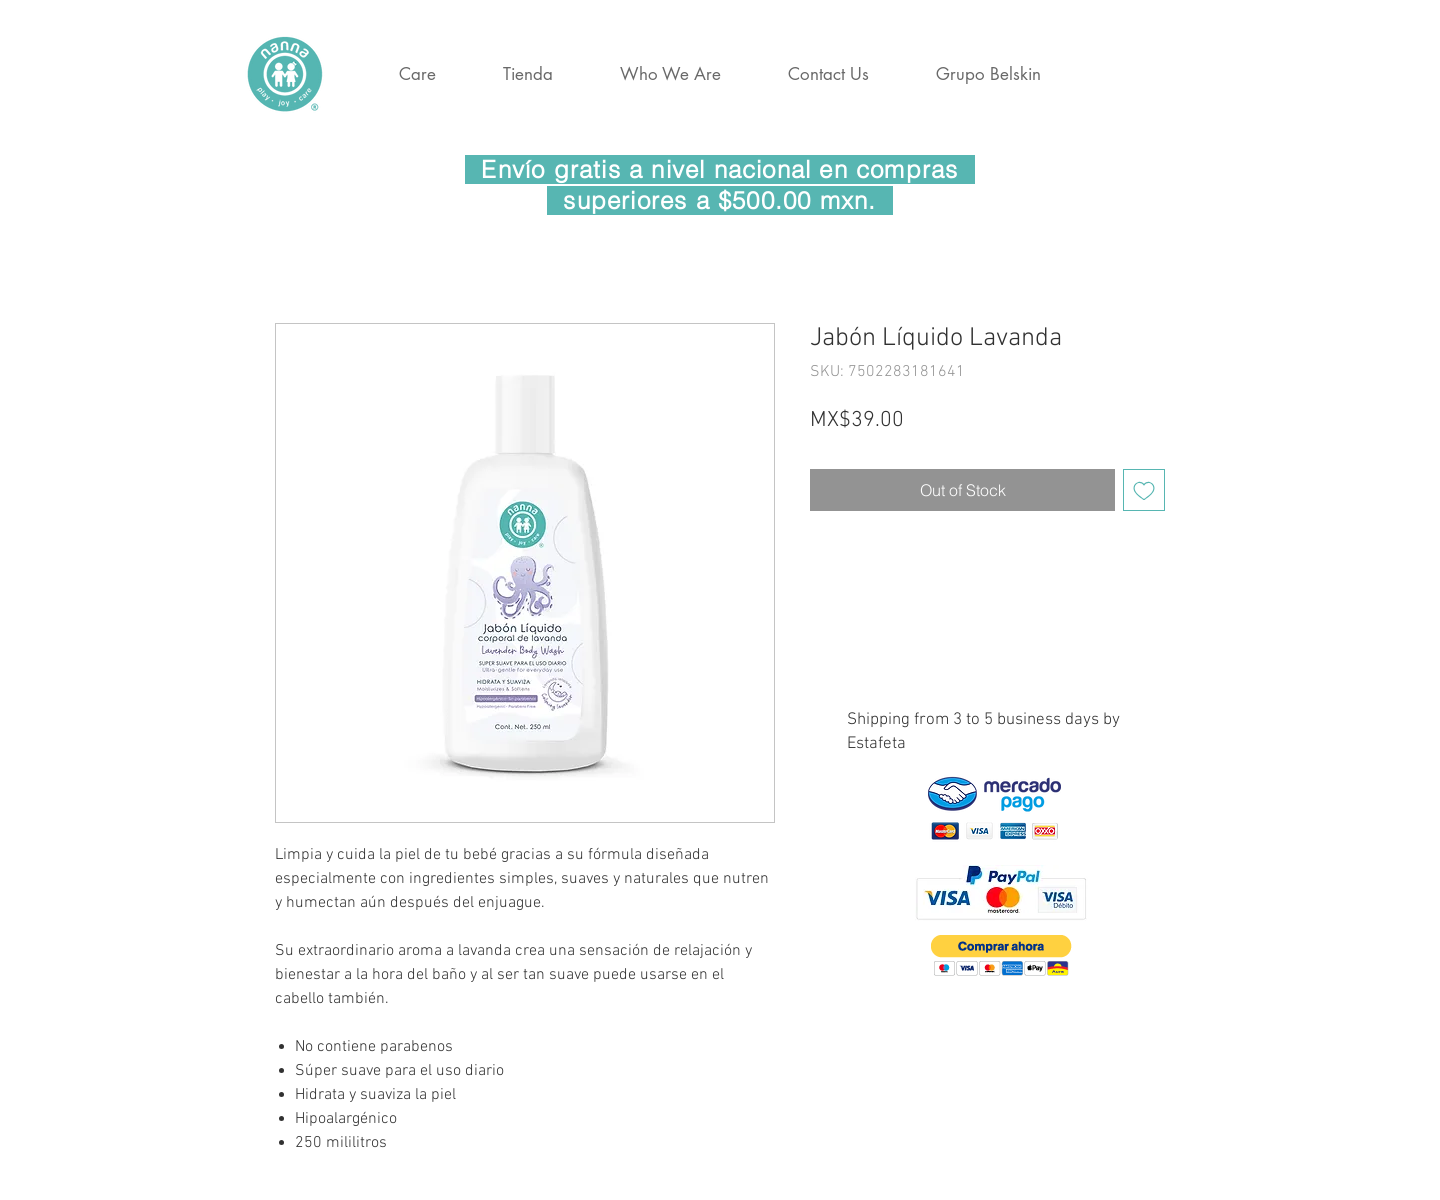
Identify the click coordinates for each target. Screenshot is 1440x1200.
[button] (1001, 955)
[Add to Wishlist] (1144, 490)
